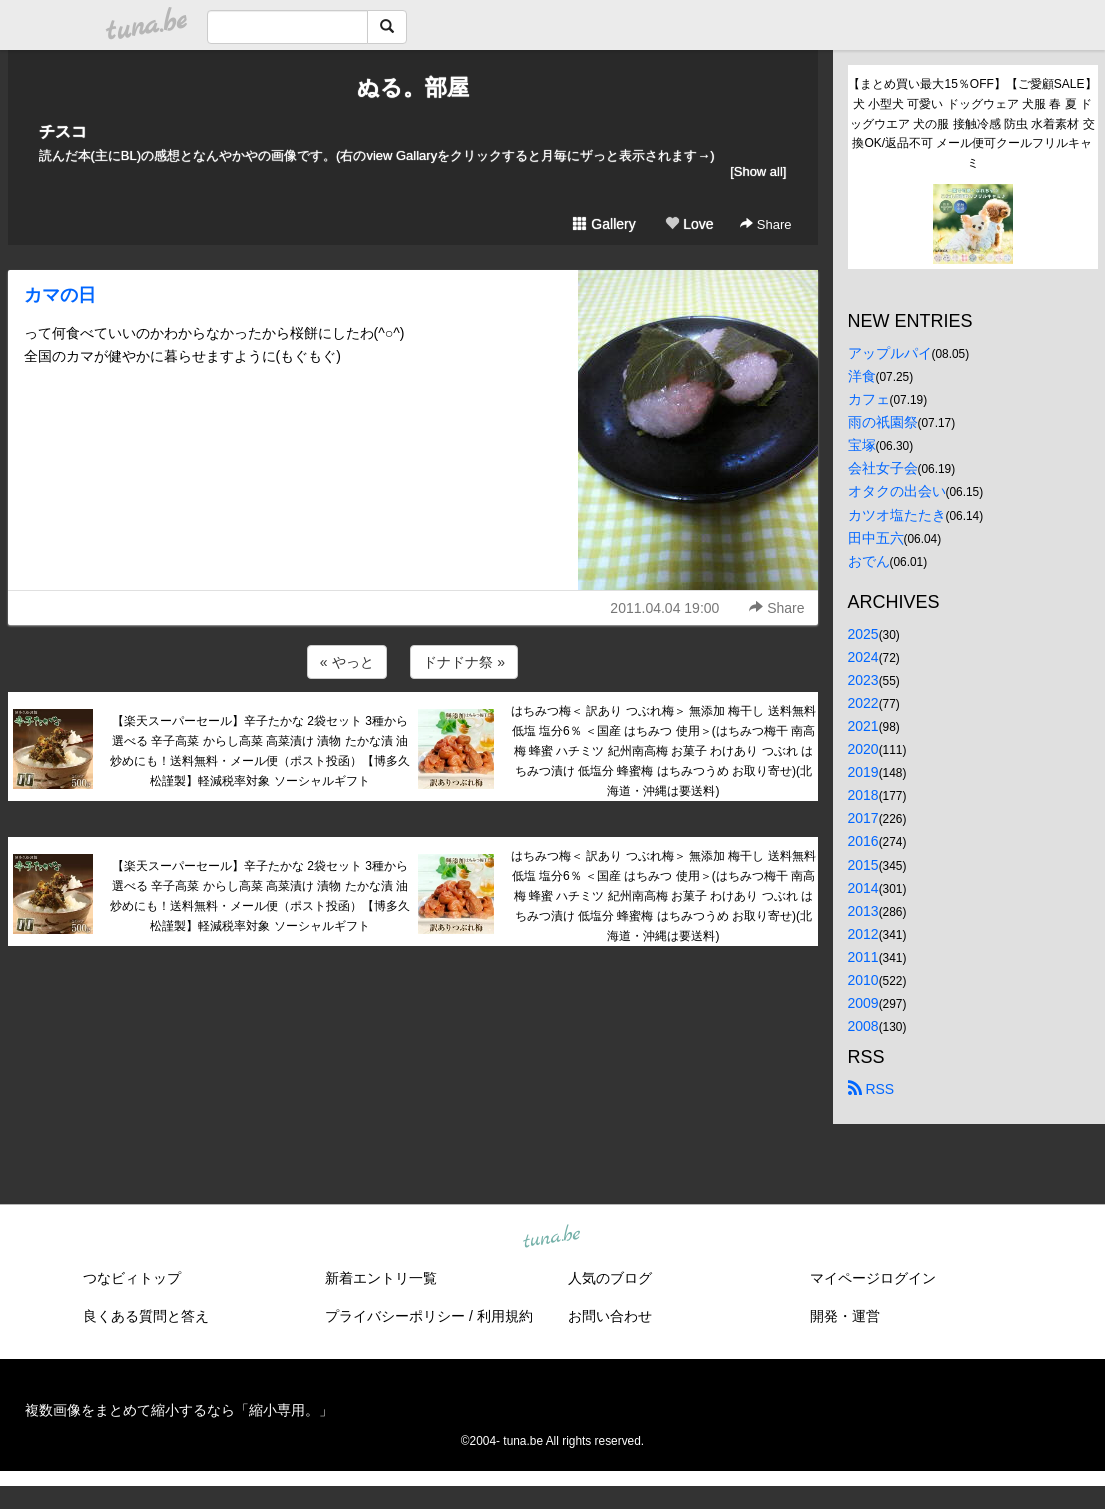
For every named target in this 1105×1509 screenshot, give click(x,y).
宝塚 (862, 445)
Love (689, 224)
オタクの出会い (897, 491)
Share (765, 224)
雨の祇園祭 (883, 422)
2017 (863, 818)
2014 (863, 888)
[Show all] (758, 171)
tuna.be (552, 1238)
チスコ (63, 131)
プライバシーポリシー (395, 1316)
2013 (863, 911)
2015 (863, 865)
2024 (863, 657)
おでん (869, 561)
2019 (863, 772)
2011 (863, 957)
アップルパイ (890, 353)
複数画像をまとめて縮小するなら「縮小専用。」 (179, 1410)
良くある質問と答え (146, 1316)
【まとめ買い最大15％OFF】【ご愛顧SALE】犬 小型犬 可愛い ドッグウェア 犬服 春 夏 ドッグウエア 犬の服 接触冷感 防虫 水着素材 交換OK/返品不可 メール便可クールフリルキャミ (972, 123)
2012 (863, 934)
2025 (863, 634)
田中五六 (876, 538)
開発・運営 (845, 1316)
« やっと (347, 662)
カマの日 (60, 295)
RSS (871, 1089)
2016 (863, 841)
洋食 (862, 376)
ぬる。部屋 (413, 87)
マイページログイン (873, 1278)
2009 (863, 1003)
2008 (863, 1026)
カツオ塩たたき (897, 515)
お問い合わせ (610, 1316)
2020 (863, 749)
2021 (863, 726)
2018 (863, 795)
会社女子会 (883, 468)
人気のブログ (610, 1278)
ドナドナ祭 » (464, 662)
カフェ (869, 399)
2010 (863, 980)
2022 (863, 703)
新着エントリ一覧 (381, 1278)
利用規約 (505, 1316)
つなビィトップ (132, 1278)
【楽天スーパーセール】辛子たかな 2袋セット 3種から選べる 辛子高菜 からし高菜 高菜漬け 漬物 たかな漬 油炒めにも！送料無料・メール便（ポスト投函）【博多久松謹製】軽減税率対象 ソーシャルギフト (260, 750)
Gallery (604, 224)
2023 (863, 680)
